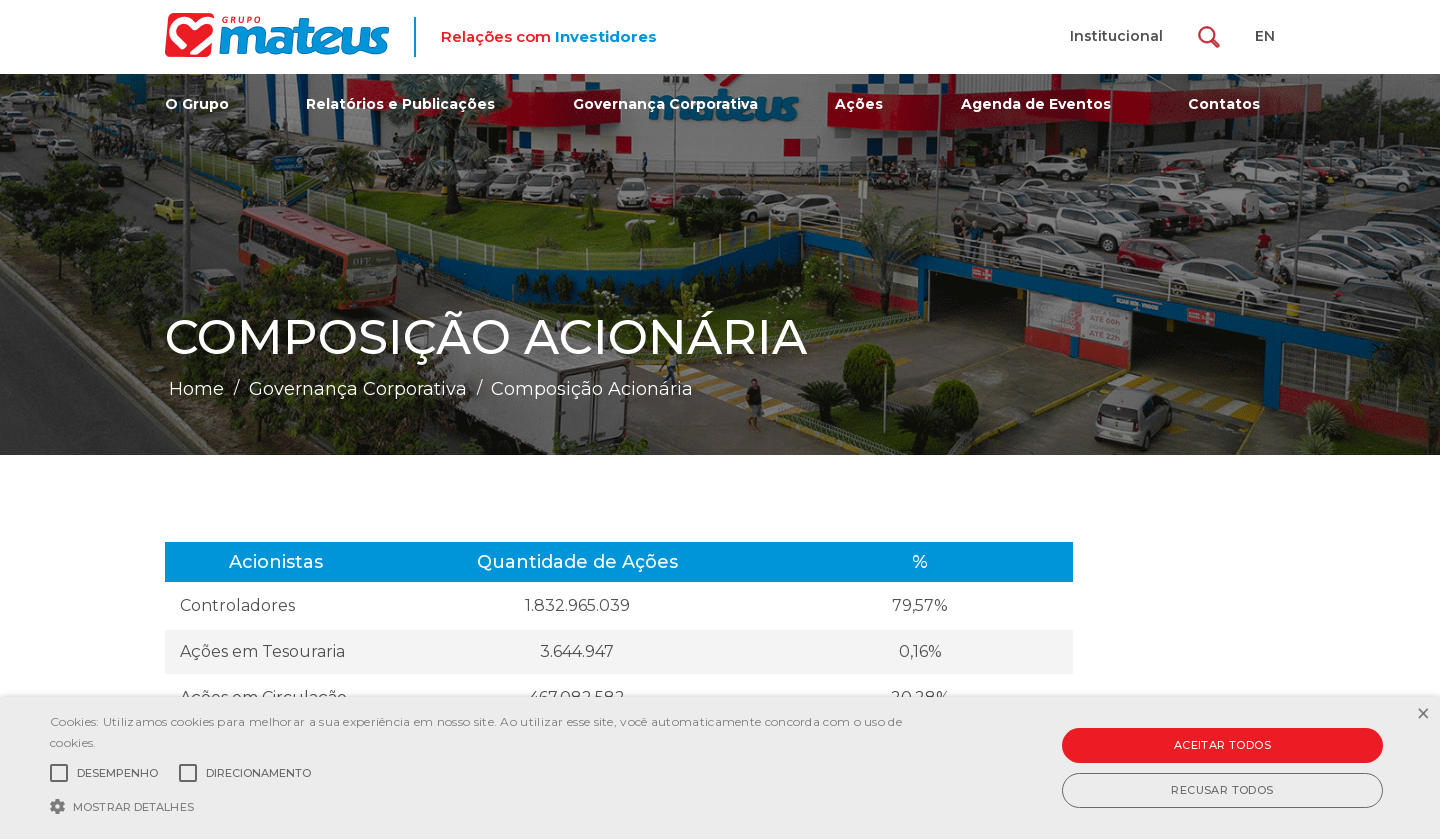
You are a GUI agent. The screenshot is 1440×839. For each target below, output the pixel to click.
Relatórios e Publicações (400, 104)
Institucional (1116, 36)
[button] (485, 805)
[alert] (720, 768)
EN (1265, 36)
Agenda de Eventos (1036, 104)
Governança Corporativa (665, 104)
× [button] (1422, 714)
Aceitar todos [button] (1222, 745)
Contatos (1224, 104)
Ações (859, 104)
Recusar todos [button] (1222, 790)
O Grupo (197, 104)
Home (196, 389)
